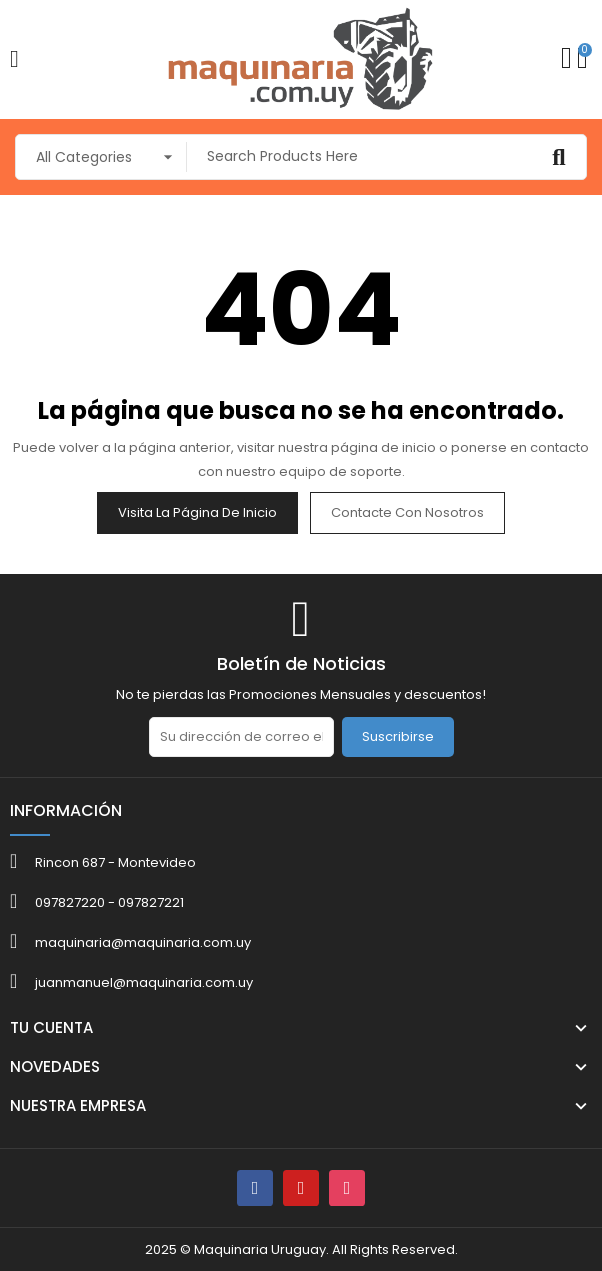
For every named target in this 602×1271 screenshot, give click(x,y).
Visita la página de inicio (197, 512)
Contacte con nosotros (407, 512)
